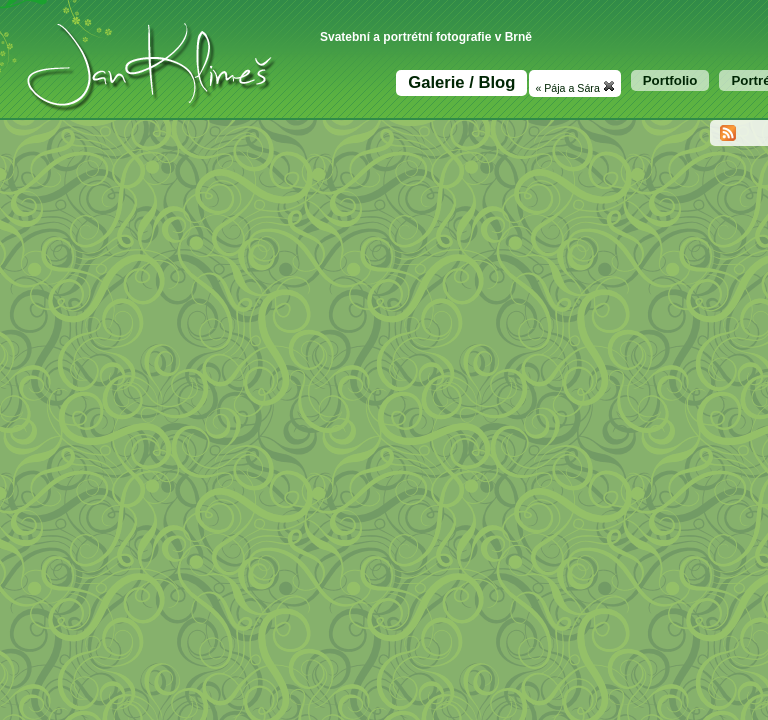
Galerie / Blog (461, 82)
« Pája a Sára (574, 87)
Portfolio (670, 80)
